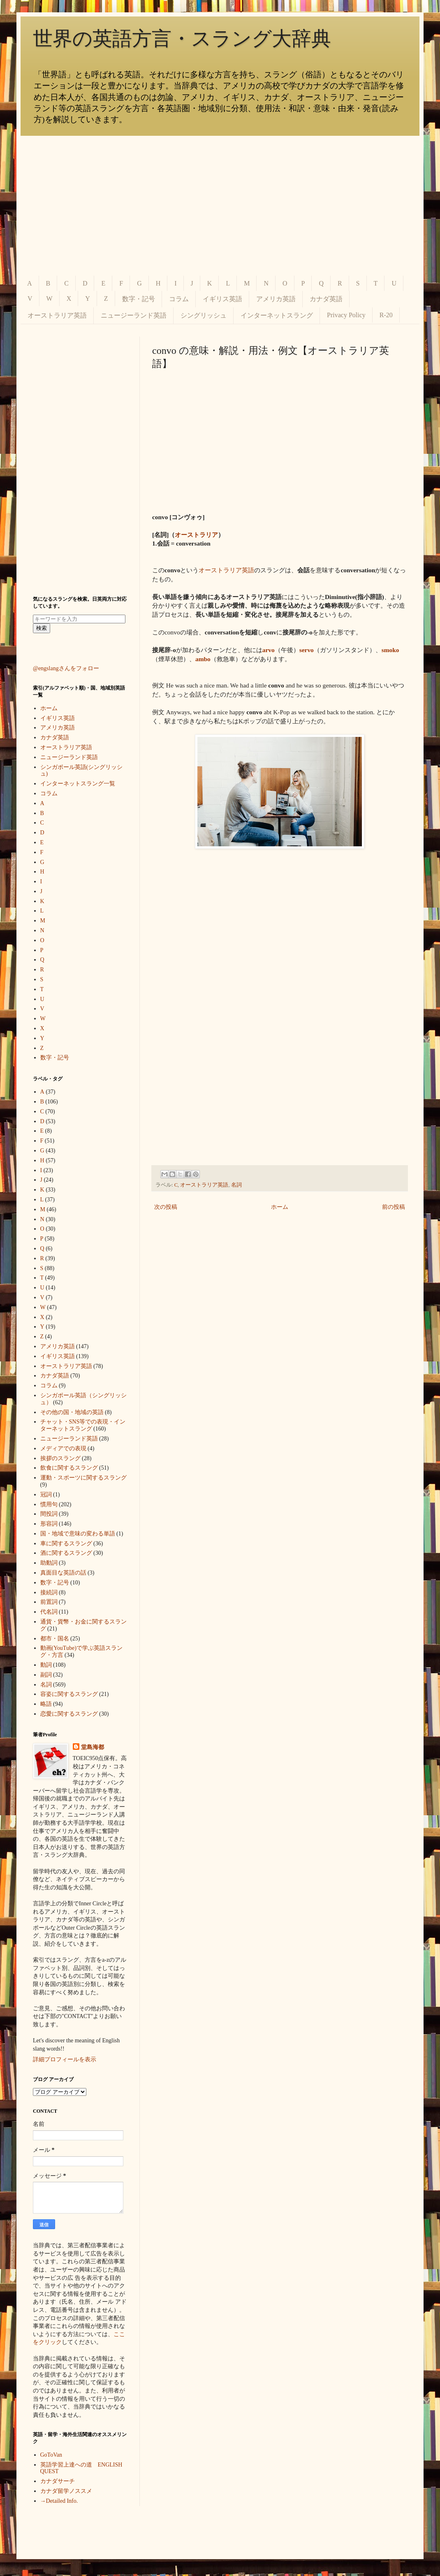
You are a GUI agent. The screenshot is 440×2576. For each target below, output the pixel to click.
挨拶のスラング (60, 1458)
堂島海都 (92, 1747)
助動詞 (49, 1563)
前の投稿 (393, 1207)
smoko (390, 649)
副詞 (46, 1675)
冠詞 (46, 1494)
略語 (46, 1704)
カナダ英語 (326, 298)
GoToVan (51, 2455)
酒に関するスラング (66, 1553)
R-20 (386, 314)
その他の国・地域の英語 (72, 1412)
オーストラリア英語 (57, 315)
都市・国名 (54, 1638)
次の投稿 (165, 1207)
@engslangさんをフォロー (66, 668)
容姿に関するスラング (69, 1694)
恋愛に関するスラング (69, 1714)
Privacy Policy (346, 314)
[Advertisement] (220, 205)
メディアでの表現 (63, 1448)
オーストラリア (196, 534)
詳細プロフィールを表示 (64, 2059)
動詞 (46, 1665)
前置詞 (49, 1602)
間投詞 (49, 1514)
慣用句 (49, 1504)
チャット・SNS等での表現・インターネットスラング (83, 1425)
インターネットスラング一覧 (77, 783)
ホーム (279, 1207)
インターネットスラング (277, 315)
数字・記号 (138, 298)
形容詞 (49, 1524)
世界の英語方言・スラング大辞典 (182, 38)
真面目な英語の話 (63, 1573)
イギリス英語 (222, 298)
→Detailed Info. (59, 2501)
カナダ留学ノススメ (66, 2491)
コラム (179, 298)
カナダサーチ (57, 2481)
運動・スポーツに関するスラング (83, 1478)
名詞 (236, 1185)
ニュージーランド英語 (134, 315)
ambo (203, 658)
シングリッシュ (204, 315)
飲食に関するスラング (69, 1468)
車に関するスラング (66, 1543)
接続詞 (49, 1592)
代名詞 (49, 1612)
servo (306, 649)
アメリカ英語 (276, 298)
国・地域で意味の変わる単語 (77, 1534)
